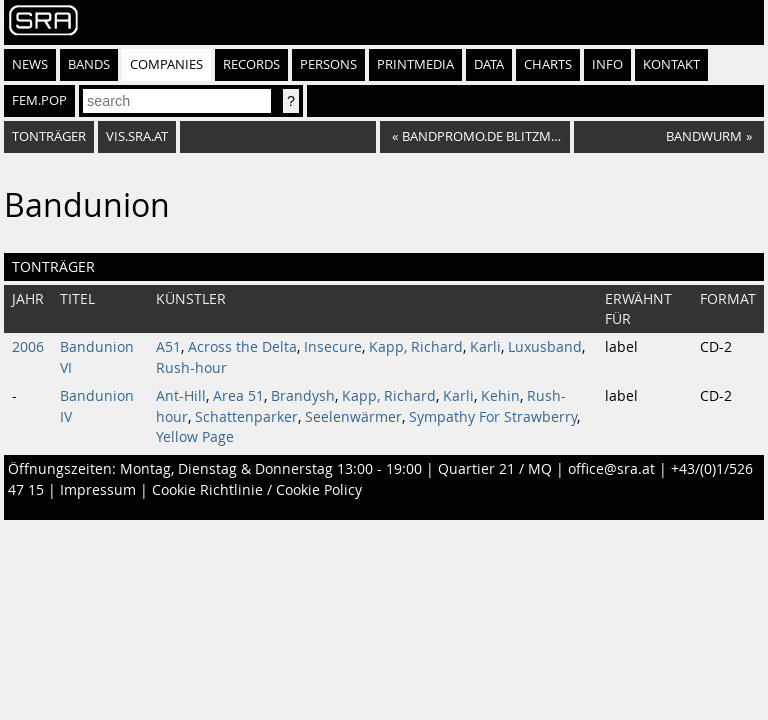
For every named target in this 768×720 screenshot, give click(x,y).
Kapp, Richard (416, 347)
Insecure (333, 347)
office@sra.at (611, 469)
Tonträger (49, 136)
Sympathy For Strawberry (493, 417)
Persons (328, 64)
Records (251, 64)
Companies (166, 64)
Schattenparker (246, 417)
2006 (28, 347)
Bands (89, 64)
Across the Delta (242, 347)
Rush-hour (191, 368)
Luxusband (545, 347)
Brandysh (303, 396)
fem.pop (39, 100)
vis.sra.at (137, 136)
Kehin (500, 396)
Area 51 (238, 396)
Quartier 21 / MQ (495, 469)
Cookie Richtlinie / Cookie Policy (257, 490)
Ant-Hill (181, 396)
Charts (548, 64)
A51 (168, 347)
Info (607, 64)
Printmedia (415, 64)
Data (489, 64)
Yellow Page (195, 437)
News (30, 64)
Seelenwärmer (353, 417)
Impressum (98, 490)
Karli (485, 347)
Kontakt (671, 64)
